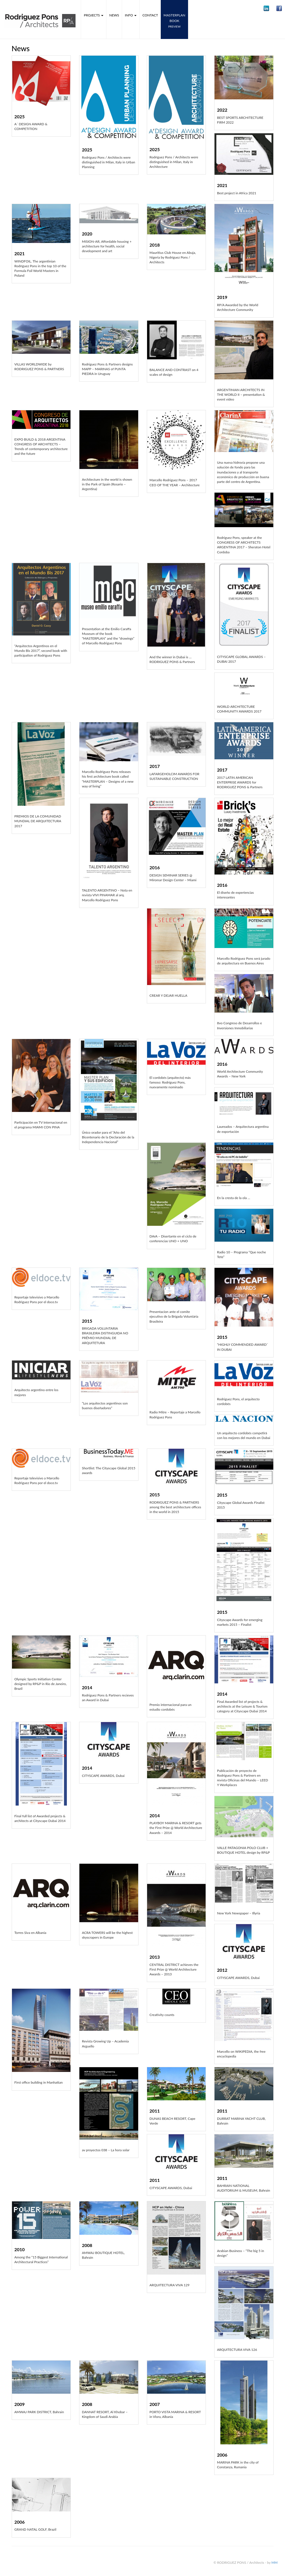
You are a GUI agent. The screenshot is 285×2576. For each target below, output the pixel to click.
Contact (150, 15)
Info (131, 15)
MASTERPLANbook (174, 20)
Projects (93, 15)
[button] (266, 8)
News (114, 15)
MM (274, 2562)
